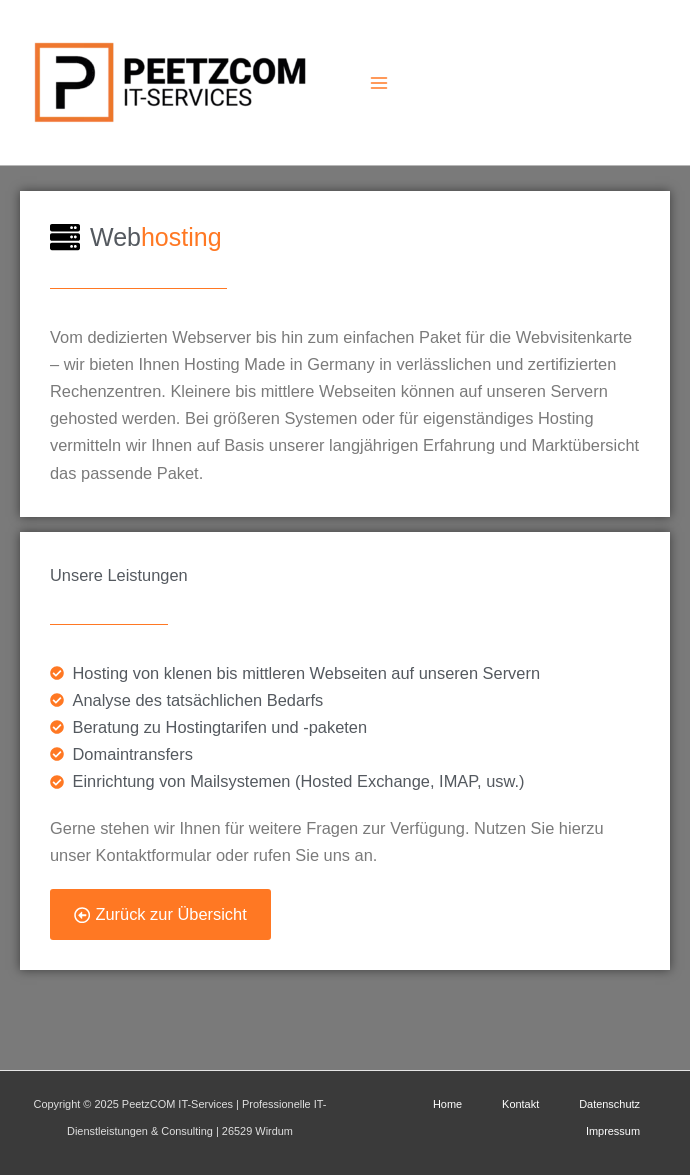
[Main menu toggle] (378, 82)
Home (447, 1104)
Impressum (613, 1131)
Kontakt (520, 1104)
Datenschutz (609, 1104)
